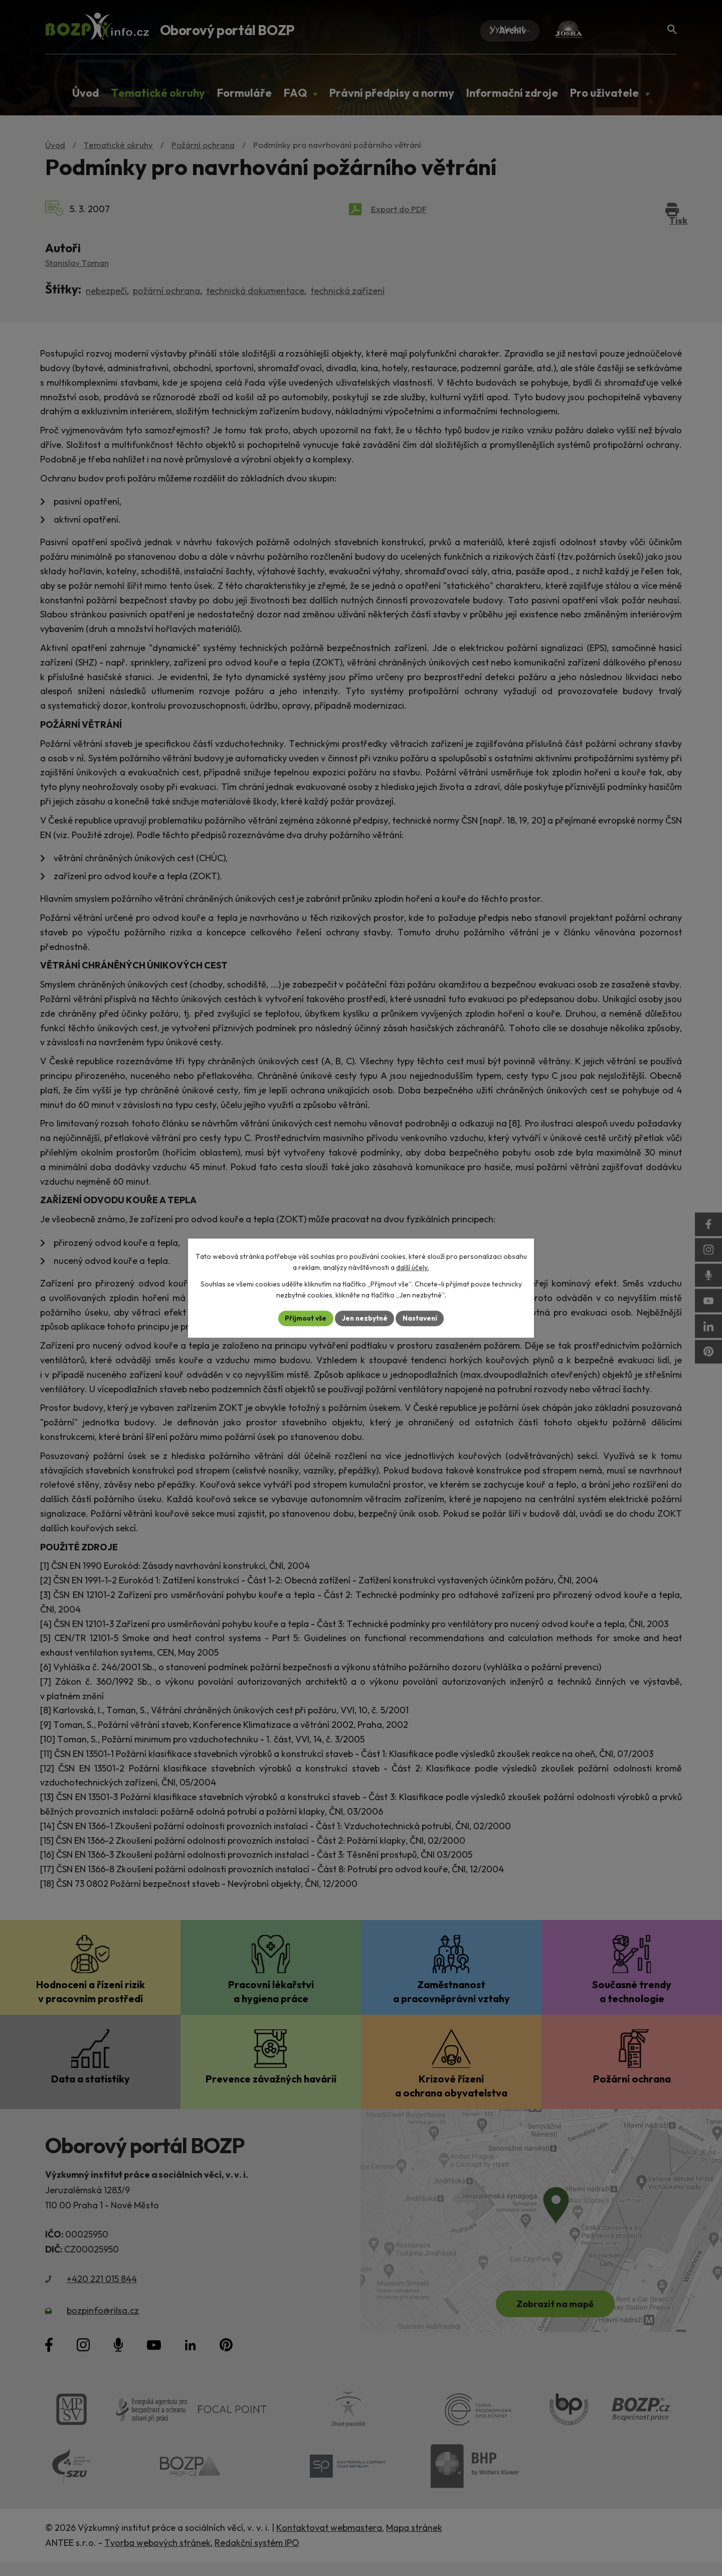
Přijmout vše (304, 1318)
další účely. (412, 1267)
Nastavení (421, 1318)
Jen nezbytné (364, 1318)
